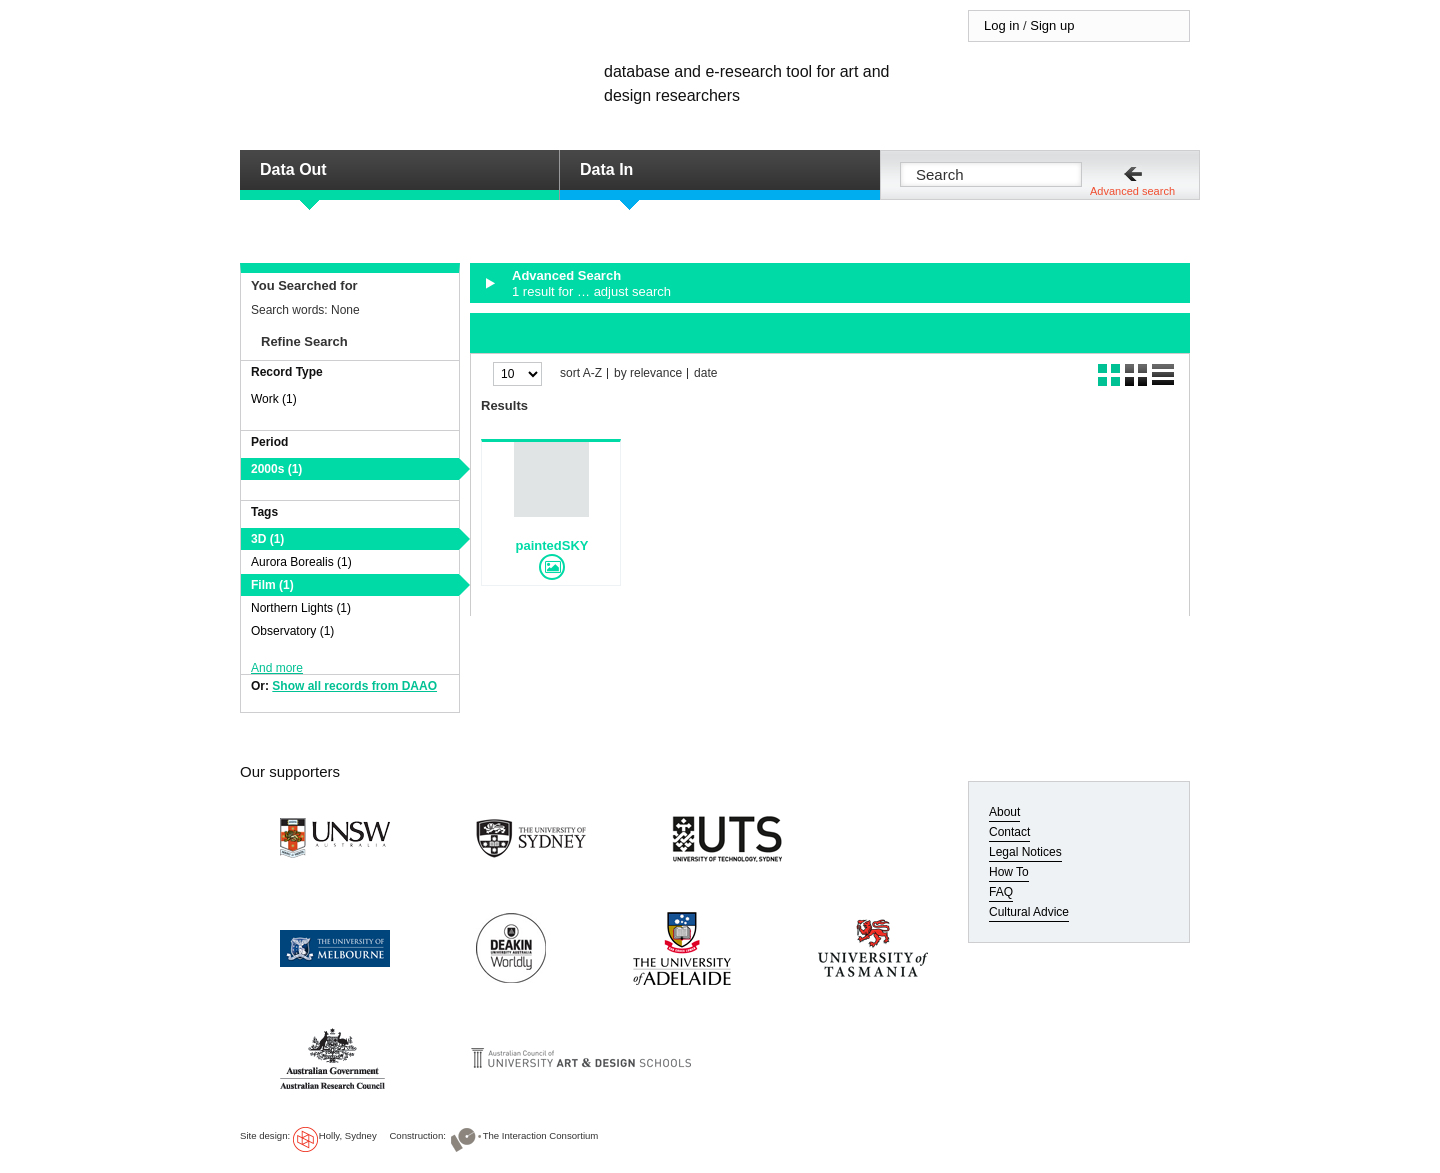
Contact (1009, 832)
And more (277, 668)
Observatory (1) (292, 631)
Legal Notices (1025, 852)
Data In (606, 169)
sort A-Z (581, 373)
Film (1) (272, 585)
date (705, 373)
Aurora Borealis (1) (301, 562)
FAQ (1001, 892)
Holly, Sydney (348, 1135)
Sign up (1052, 25)
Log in (1001, 25)
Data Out (293, 169)
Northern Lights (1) (301, 608)
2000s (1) (276, 469)
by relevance (648, 373)
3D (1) (267, 539)
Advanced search (1132, 191)
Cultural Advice (1029, 912)
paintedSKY (552, 545)
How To (1009, 872)
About (1004, 812)
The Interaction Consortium (541, 1135)
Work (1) (274, 399)
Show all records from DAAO (354, 686)
